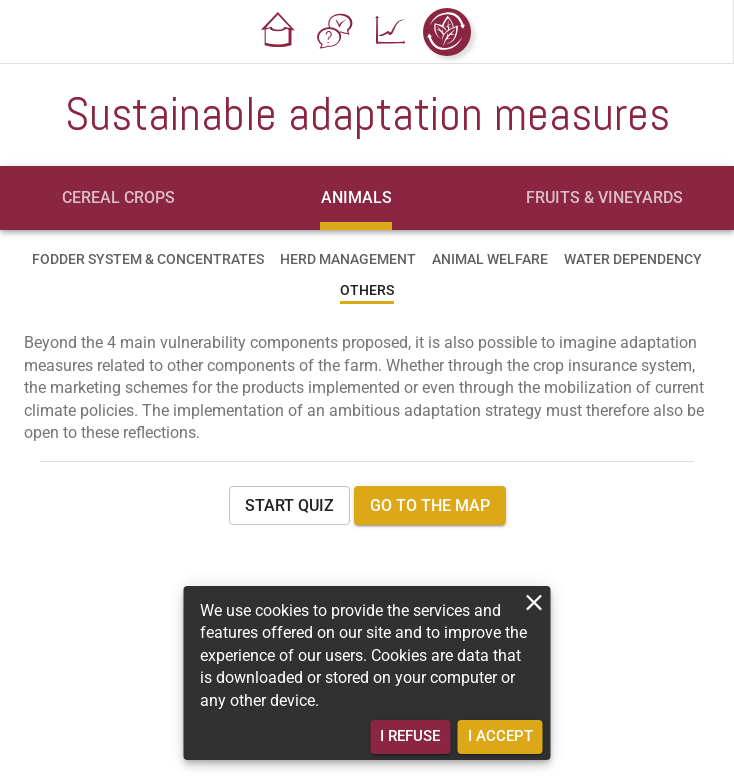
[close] (534, 602)
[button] (279, 32)
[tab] (119, 198)
